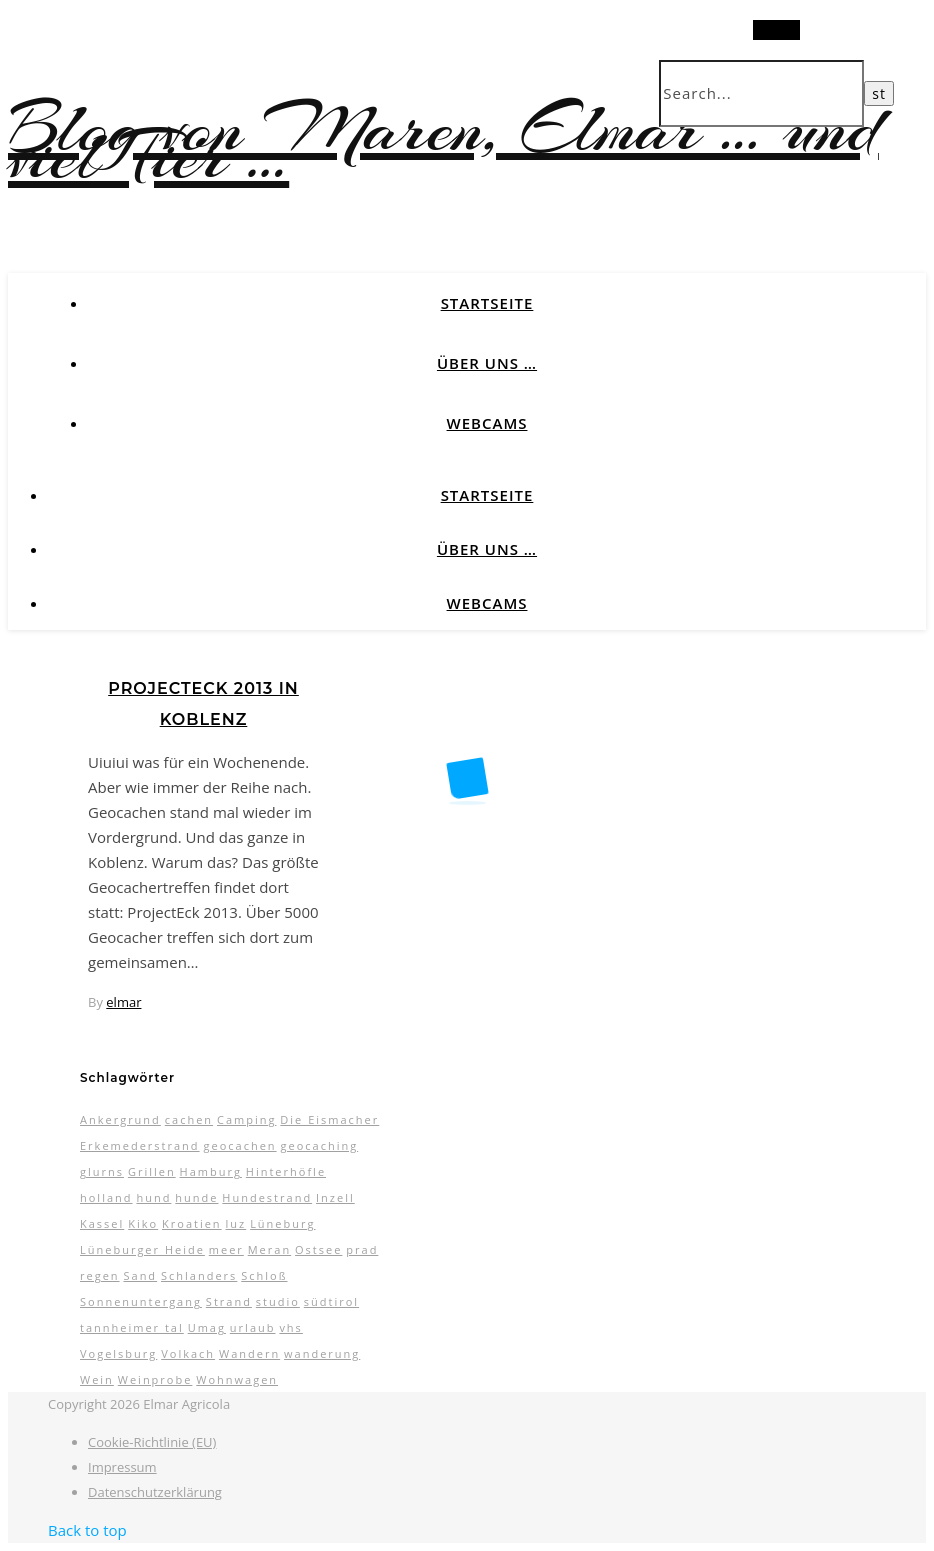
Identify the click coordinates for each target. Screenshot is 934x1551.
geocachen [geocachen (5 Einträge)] (239, 1145)
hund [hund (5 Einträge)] (153, 1197)
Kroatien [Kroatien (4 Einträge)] (192, 1223)
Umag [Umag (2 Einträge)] (207, 1327)
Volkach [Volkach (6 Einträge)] (188, 1353)
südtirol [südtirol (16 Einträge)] (331, 1301)
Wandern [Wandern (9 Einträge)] (249, 1353)
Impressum (122, 1467)
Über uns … (487, 363)
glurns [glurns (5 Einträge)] (102, 1171)
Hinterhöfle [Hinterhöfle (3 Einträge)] (286, 1171)
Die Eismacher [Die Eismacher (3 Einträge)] (329, 1119)
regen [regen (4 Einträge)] (100, 1275)
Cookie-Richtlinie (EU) (152, 1442)
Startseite (487, 303)
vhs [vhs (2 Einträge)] (290, 1327)
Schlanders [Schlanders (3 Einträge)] (199, 1275)
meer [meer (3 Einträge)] (226, 1249)
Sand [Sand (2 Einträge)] (140, 1275)
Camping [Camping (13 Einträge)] (246, 1119)
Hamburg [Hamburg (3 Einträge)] (211, 1171)
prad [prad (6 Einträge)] (362, 1249)
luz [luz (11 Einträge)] (236, 1223)
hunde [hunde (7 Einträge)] (196, 1197)
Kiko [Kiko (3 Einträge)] (143, 1223)
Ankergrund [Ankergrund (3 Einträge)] (120, 1119)
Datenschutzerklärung (155, 1492)
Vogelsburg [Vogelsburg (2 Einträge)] (118, 1353)
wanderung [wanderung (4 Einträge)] (322, 1353)
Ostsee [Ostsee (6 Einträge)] (318, 1249)
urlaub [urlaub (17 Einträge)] (253, 1327)
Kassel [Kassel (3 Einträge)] (102, 1223)
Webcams (487, 423)
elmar (123, 1002)
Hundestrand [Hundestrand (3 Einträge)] (267, 1197)
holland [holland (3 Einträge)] (106, 1197)
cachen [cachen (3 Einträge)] (189, 1119)
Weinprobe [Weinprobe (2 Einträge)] (155, 1379)
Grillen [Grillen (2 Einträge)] (152, 1171)
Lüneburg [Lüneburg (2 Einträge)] (282, 1223)
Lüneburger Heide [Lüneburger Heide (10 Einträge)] (142, 1249)
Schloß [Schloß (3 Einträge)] (264, 1275)
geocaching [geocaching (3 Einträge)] (319, 1145)
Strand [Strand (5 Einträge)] (229, 1301)
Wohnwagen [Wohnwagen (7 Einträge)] (237, 1379)
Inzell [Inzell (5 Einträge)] (335, 1197)
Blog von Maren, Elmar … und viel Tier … (443, 142)
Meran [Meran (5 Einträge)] (269, 1249)
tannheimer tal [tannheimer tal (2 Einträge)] (132, 1327)
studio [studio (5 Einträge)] (278, 1301)
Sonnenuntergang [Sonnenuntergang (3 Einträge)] (141, 1301)
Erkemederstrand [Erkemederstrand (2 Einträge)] (140, 1145)
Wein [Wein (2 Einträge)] (97, 1379)
